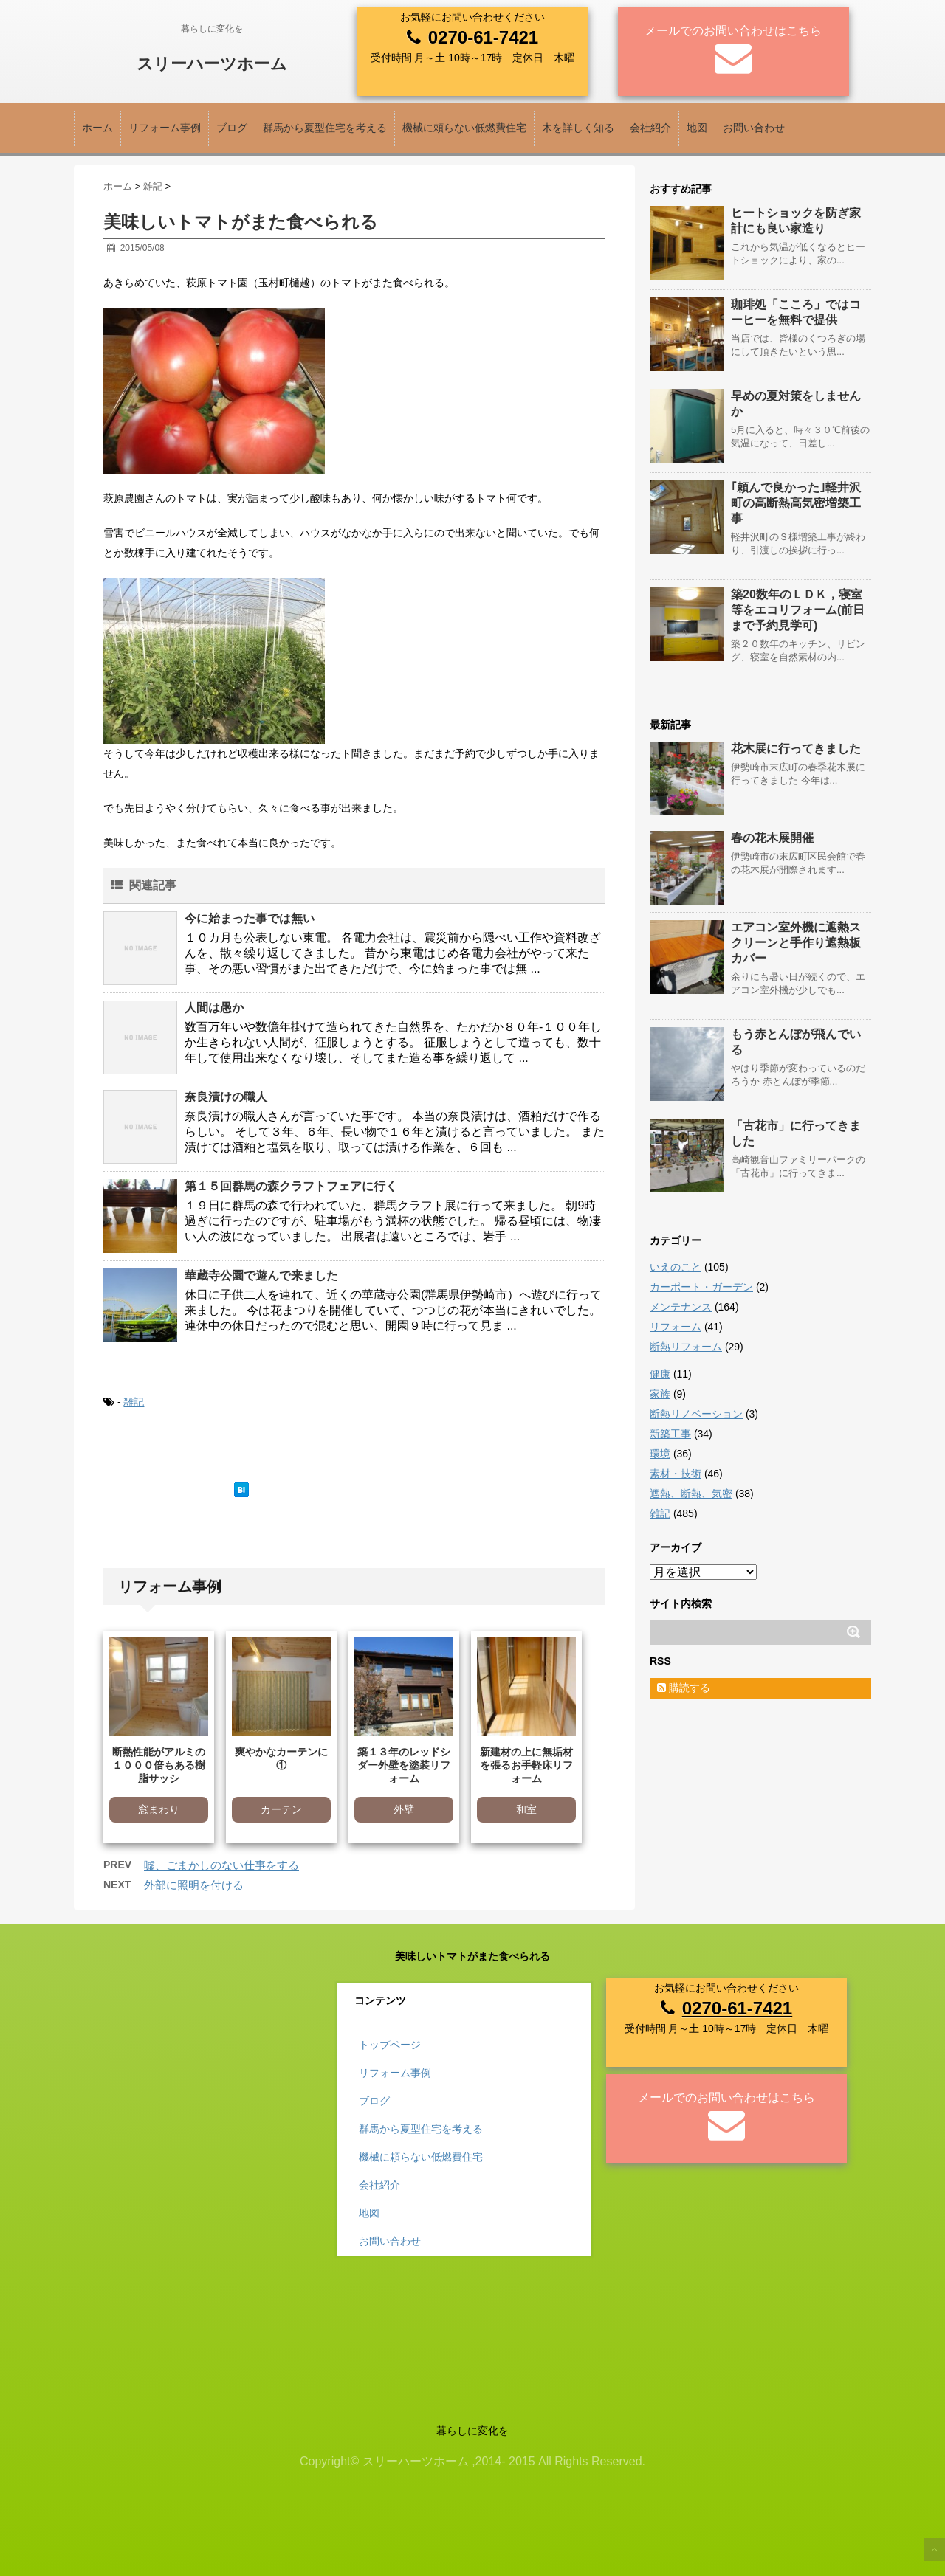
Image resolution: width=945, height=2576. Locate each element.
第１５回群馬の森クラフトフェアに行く (291, 1186)
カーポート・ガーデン (701, 1287)
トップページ (390, 2045)
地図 (697, 128)
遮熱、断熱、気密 (691, 1493)
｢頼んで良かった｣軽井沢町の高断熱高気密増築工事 (796, 503)
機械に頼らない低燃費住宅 (464, 128)
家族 (660, 1394)
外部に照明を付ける (194, 1885)
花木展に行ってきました (796, 748)
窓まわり (158, 1809)
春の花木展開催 (772, 838)
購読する (683, 1687)
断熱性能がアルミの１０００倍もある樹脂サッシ (158, 1765)
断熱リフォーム (686, 1347)
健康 (660, 1374)
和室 (526, 1809)
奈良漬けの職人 (226, 1097)
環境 (660, 1454)
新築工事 (670, 1434)
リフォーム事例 (164, 128)
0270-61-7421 (483, 37)
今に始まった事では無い (250, 918)
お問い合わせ (754, 128)
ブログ (231, 128)
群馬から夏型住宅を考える (325, 128)
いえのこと (675, 1267)
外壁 (404, 1809)
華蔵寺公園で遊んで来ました (261, 1275)
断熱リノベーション (696, 1414)
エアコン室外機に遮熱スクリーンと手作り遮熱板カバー (796, 942)
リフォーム (675, 1327)
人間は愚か (214, 1007)
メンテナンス (681, 1307)
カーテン (281, 1809)
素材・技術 (675, 1473)
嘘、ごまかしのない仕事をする (221, 1865)
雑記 (133, 1402)
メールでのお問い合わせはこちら (733, 30)
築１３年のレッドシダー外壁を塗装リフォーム (403, 1765)
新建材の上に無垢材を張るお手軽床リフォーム (526, 1765)
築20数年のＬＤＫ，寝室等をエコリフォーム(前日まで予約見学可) (798, 610)
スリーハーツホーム (212, 64)
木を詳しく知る (578, 128)
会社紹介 (650, 128)
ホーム (97, 128)
